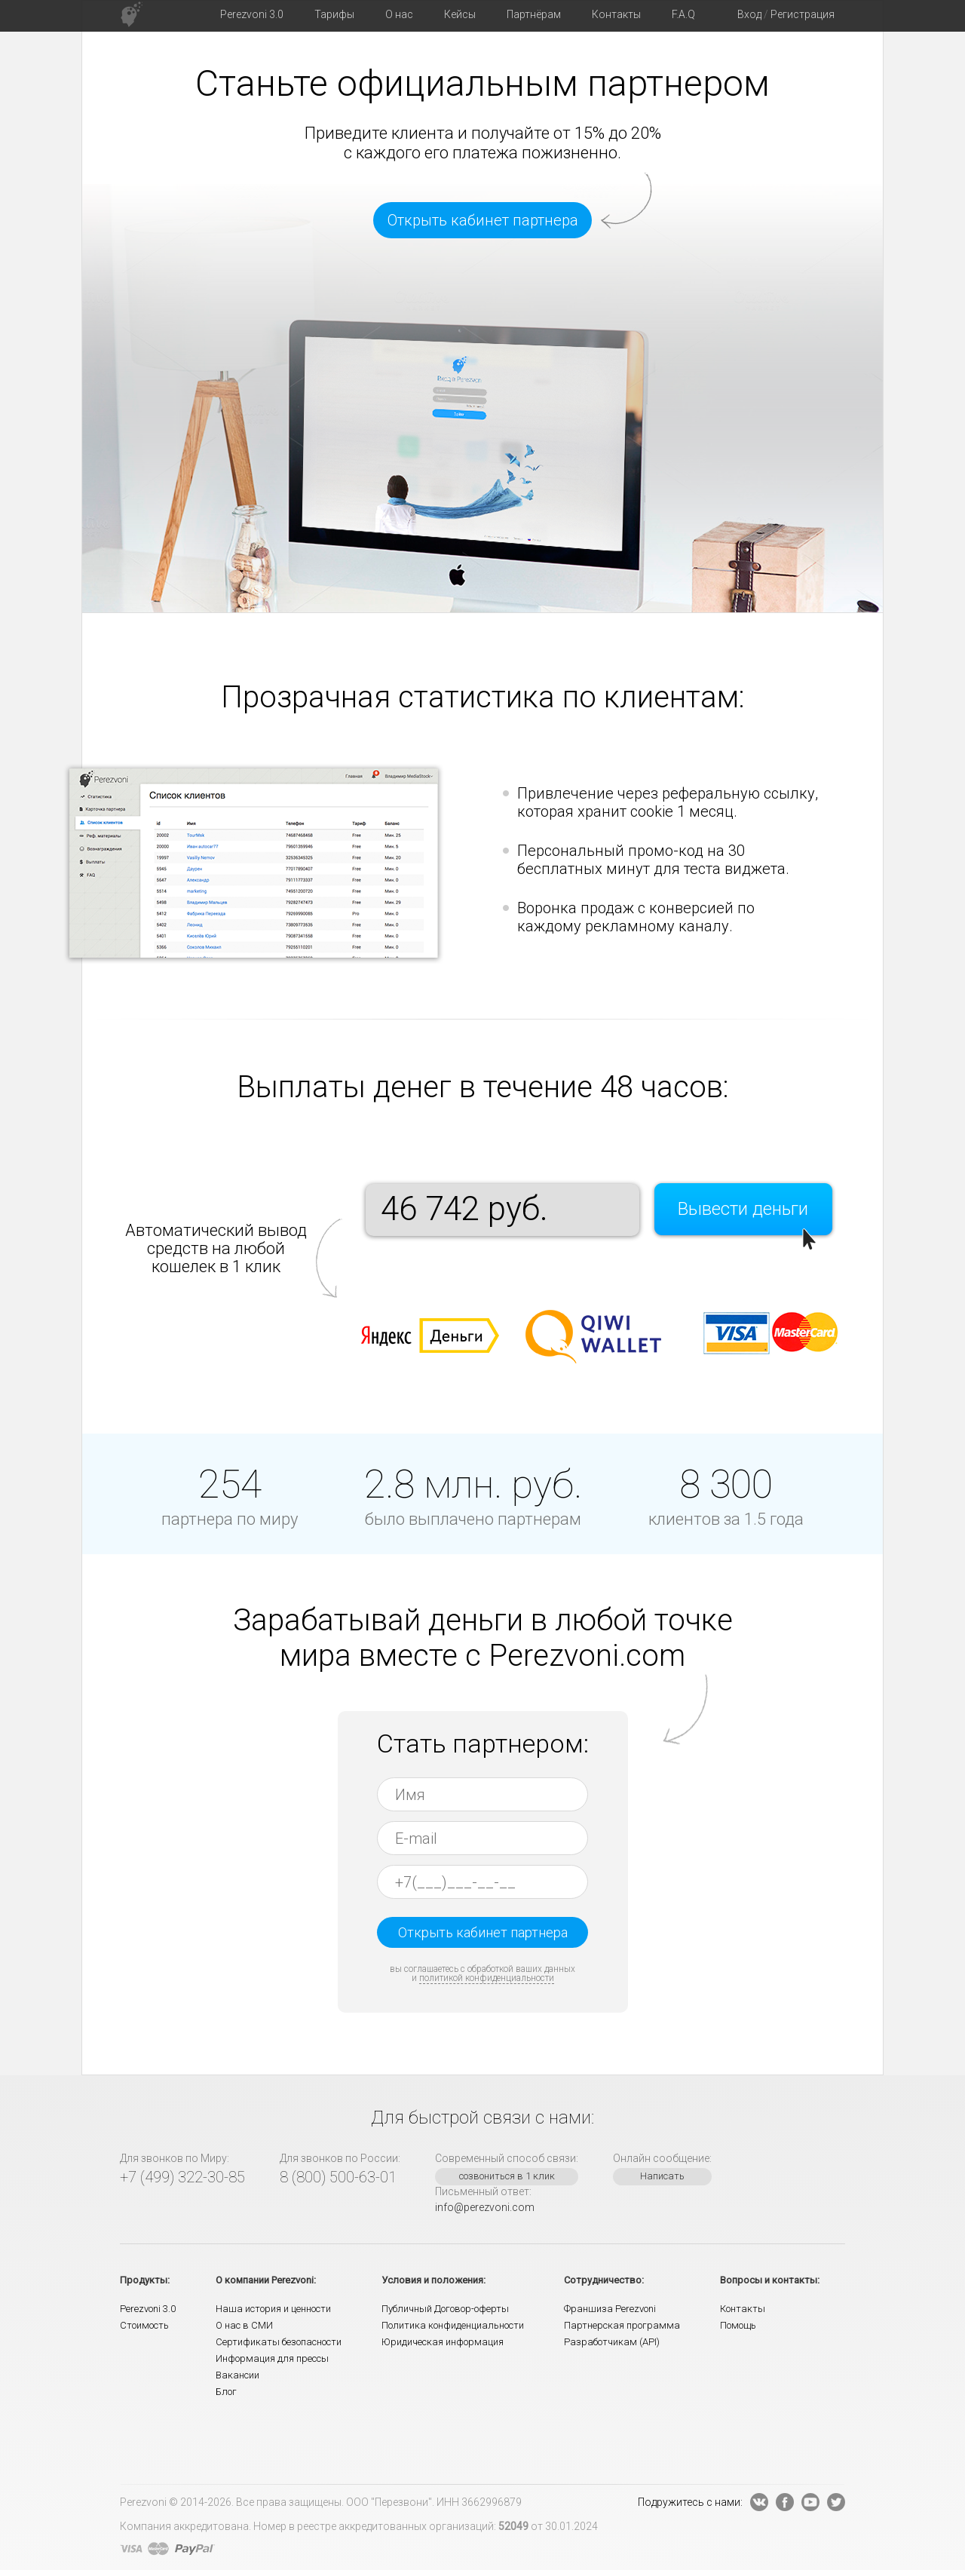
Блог (226, 2391)
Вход (749, 14)
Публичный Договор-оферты (445, 2308)
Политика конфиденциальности (452, 2325)
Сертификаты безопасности (279, 2342)
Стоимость (144, 2325)
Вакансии (237, 2375)
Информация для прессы (272, 2358)
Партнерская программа (622, 2325)
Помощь (738, 2325)
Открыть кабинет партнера (483, 220)
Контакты (742, 2308)
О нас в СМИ (244, 2325)
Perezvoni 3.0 (148, 2308)
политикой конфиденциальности (486, 1978)
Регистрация (802, 14)
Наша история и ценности (273, 2308)
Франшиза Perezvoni (610, 2308)
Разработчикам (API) (612, 2342)
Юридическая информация (442, 2342)
